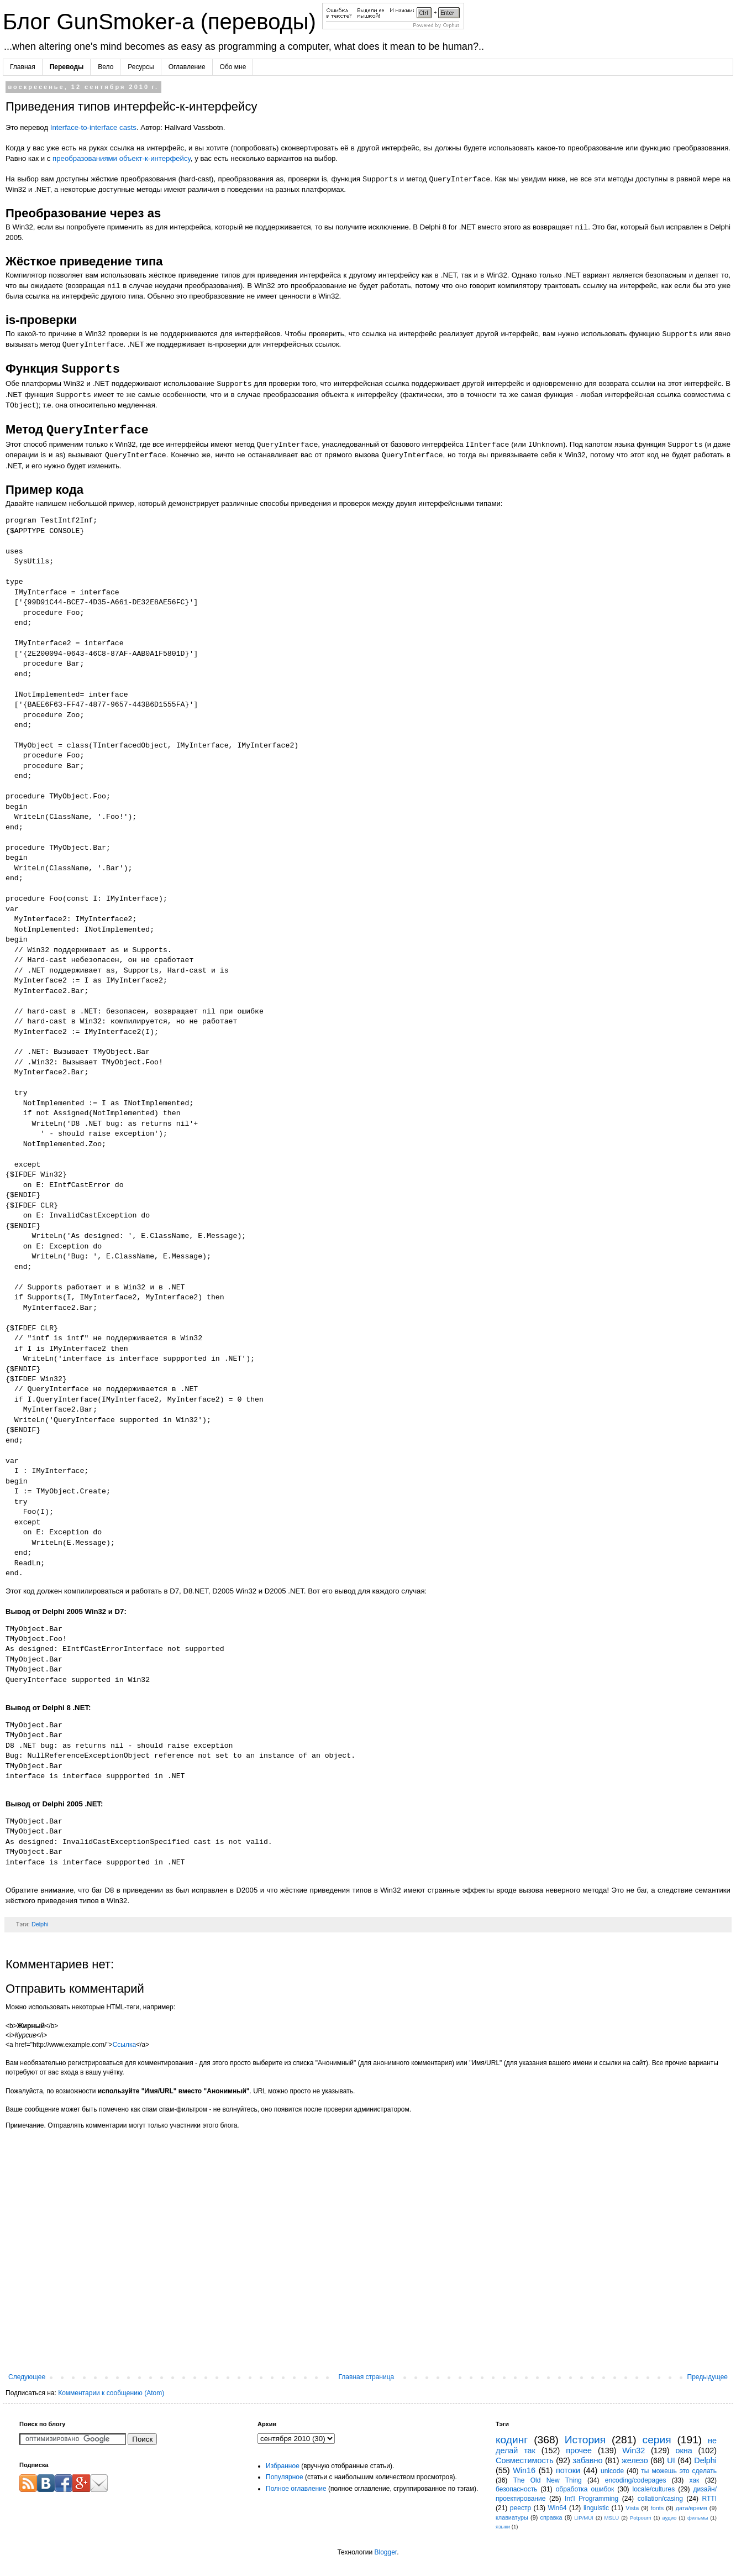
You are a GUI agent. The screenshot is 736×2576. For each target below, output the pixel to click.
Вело (105, 67)
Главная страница (367, 2377)
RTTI (709, 2498)
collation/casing (660, 2498)
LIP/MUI (583, 2518)
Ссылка (124, 2045)
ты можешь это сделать (679, 2471)
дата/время (691, 2508)
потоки (568, 2470)
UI (671, 2460)
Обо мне (233, 67)
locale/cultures (654, 2489)
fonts (657, 2508)
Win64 (557, 2508)
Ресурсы (141, 67)
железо (635, 2460)
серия (657, 2440)
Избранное (282, 2466)
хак (695, 2480)
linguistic (596, 2508)
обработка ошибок (585, 2489)
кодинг (512, 2440)
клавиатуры (512, 2517)
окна (683, 2450)
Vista (632, 2508)
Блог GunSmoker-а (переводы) (162, 21)
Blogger (385, 2552)
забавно (587, 2460)
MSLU (611, 2518)
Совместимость (525, 2460)
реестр (520, 2508)
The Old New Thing (547, 2480)
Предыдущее (707, 2377)
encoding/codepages (635, 2480)
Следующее (26, 2377)
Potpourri (640, 2518)
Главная (22, 67)
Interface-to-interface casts (93, 127)
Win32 (633, 2450)
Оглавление (187, 67)
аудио (669, 2518)
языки (503, 2526)
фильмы (697, 2518)
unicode (612, 2471)
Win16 (524, 2470)
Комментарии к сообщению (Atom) (111, 2393)
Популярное (284, 2477)
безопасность (516, 2489)
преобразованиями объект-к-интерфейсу (121, 158)
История (585, 2440)
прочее (579, 2450)
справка (551, 2517)
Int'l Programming (591, 2498)
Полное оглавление (296, 2489)
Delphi (40, 1924)
